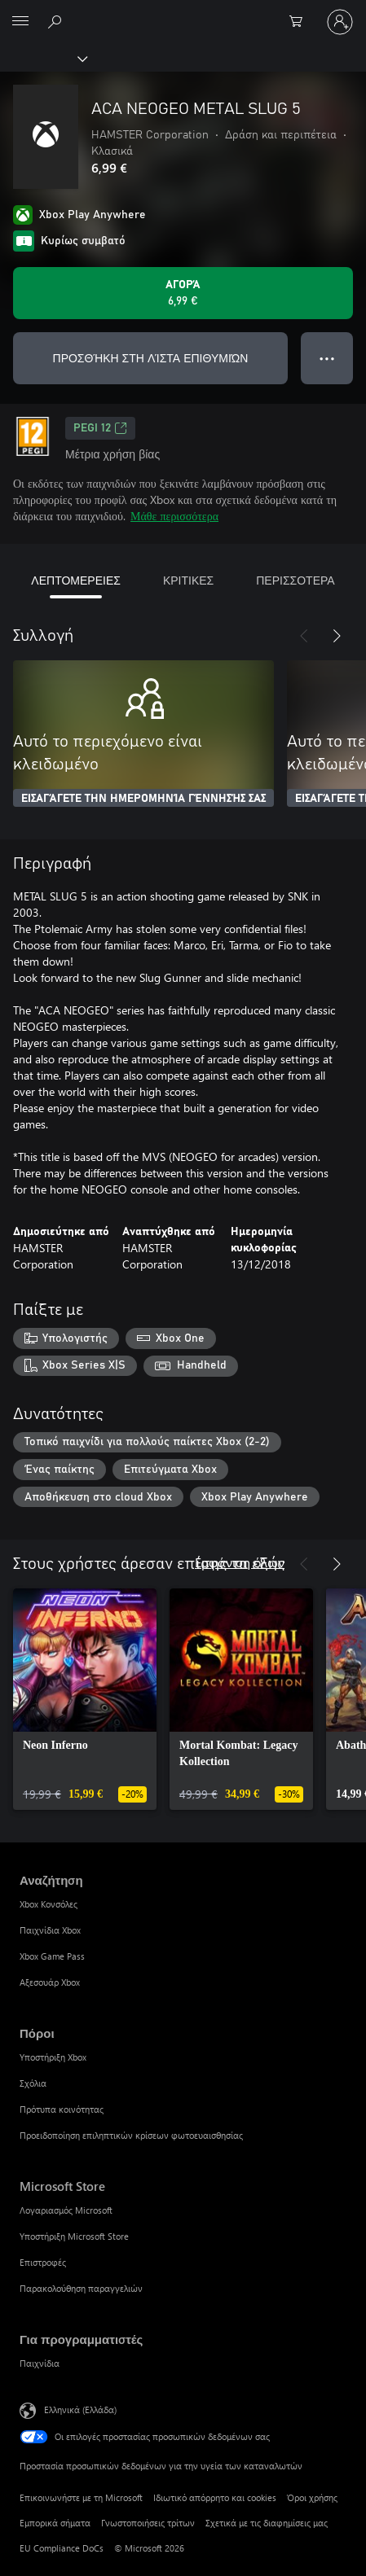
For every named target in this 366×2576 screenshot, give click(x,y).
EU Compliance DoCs (62, 2548)
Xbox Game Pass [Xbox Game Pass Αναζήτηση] (52, 1956)
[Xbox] (42, 58)
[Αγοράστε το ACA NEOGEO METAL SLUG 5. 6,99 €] (183, 293)
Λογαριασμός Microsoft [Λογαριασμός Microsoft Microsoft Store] (66, 2210)
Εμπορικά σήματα (55, 2522)
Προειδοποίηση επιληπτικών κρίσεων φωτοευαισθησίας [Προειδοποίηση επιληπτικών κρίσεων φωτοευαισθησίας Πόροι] (131, 2135)
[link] (85, 1699)
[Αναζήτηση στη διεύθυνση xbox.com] (57, 21)
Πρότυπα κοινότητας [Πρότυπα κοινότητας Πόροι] (62, 2109)
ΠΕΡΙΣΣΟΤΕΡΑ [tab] (295, 580)
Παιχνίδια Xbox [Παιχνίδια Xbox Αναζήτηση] (50, 1930)
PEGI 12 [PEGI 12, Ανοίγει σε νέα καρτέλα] (100, 428)
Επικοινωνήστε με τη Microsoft (81, 2497)
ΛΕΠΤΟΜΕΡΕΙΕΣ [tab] (76, 580)
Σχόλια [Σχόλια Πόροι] (33, 2083)
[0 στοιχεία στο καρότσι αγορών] (300, 22)
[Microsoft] (182, 12)
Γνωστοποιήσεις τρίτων (148, 2522)
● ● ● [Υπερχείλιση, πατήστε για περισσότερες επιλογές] (327, 357)
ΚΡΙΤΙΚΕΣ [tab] (188, 580)
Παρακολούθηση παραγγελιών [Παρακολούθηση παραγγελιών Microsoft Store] (81, 2288)
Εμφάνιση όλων (239, 1562)
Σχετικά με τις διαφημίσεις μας (266, 2522)
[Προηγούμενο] (304, 635)
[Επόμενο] (336, 635)
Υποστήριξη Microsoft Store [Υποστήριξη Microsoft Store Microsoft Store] (74, 2236)
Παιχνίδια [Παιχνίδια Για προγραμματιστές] (40, 2363)
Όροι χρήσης (312, 2497)
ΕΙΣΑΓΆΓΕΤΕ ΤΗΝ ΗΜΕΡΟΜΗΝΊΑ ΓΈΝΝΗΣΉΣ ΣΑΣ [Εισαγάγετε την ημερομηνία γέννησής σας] (143, 798)
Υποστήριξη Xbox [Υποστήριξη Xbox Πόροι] (53, 2057)
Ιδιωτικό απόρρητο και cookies (214, 2497)
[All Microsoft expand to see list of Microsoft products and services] (20, 22)
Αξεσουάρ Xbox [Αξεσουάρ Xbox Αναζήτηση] (50, 1982)
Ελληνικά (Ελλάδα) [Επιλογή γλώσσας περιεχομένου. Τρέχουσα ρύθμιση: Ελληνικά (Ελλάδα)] (80, 2409)
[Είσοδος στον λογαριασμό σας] (339, 22)
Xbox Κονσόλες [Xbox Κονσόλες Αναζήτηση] (48, 1904)
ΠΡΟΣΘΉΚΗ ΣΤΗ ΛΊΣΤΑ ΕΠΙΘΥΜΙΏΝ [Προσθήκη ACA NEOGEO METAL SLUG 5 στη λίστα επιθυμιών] (151, 358)
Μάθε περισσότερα (174, 516)
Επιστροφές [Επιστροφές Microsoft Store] (43, 2262)
